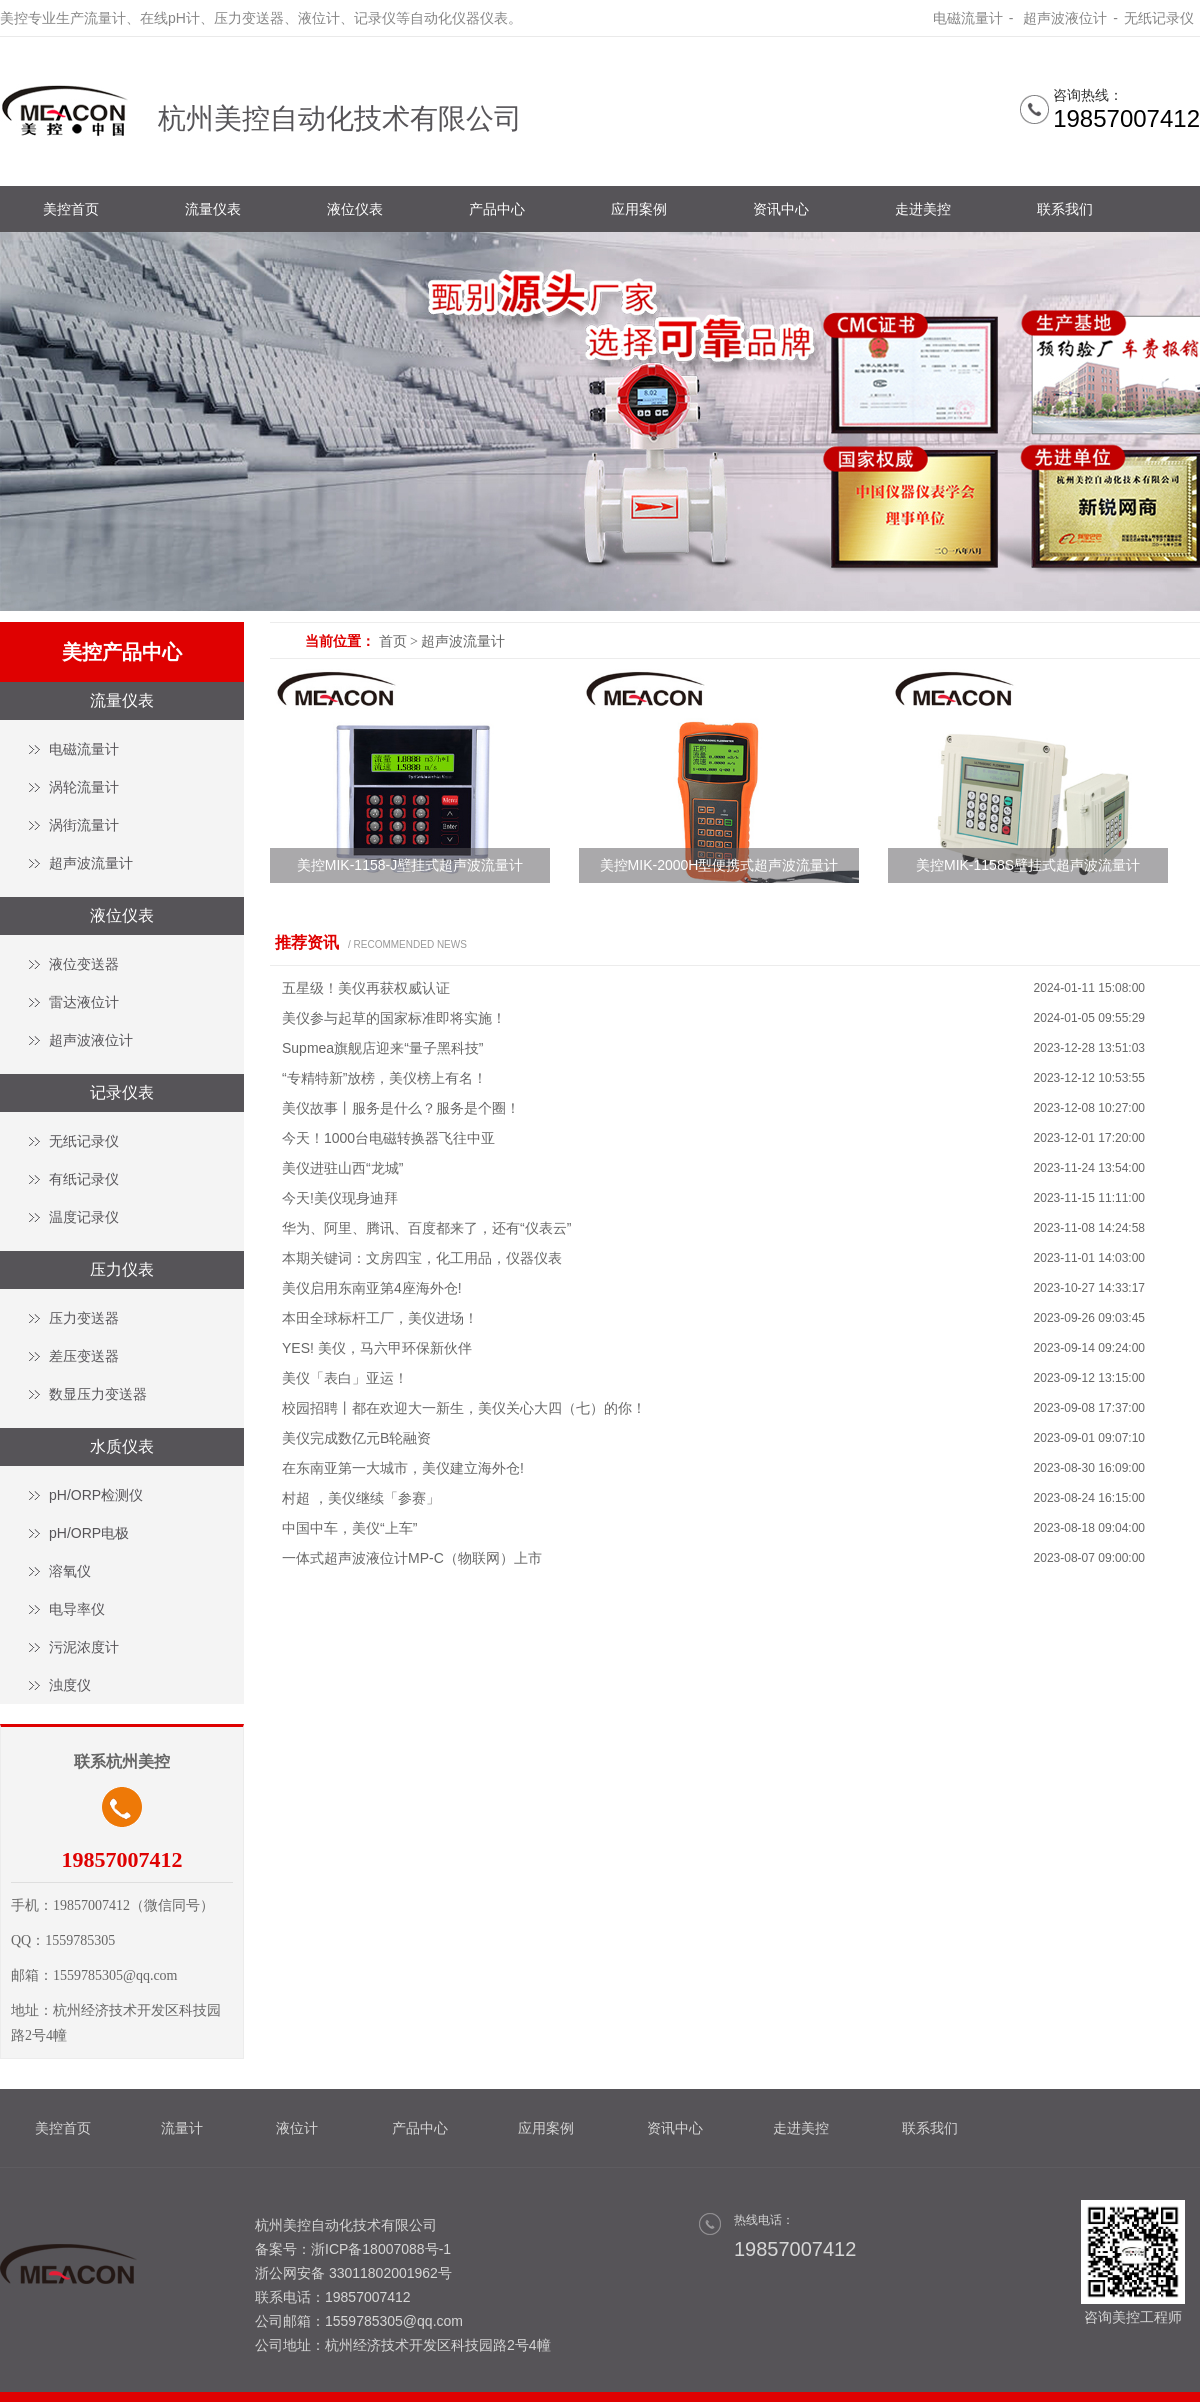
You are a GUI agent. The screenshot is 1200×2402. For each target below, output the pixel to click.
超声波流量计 (91, 863)
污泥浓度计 (84, 1647)
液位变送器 (84, 964)
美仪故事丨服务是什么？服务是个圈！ (401, 1108)
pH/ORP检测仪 (96, 1495)
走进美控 (923, 209)
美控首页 (71, 209)
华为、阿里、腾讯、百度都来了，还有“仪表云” (426, 1228)
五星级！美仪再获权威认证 (366, 988)
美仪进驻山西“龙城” (342, 1168)
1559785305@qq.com (394, 2321)
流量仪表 (213, 209)
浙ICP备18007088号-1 (381, 2249)
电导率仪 (77, 1609)
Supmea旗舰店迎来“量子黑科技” (382, 1048)
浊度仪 (70, 1685)
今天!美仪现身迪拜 (340, 1198)
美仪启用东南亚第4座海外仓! (372, 1288)
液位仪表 (355, 209)
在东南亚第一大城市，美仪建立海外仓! (403, 1468)
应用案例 (639, 209)
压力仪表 (122, 1269)
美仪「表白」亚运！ (345, 1378)
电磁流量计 (968, 18)
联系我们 (1065, 209)
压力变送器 (84, 1318)
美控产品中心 (122, 652)
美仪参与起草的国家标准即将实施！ (394, 1018)
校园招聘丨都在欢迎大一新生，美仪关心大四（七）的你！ (464, 1408)
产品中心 (497, 209)
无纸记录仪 (1159, 18)
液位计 (297, 2128)
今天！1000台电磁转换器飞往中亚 (388, 1138)
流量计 (182, 2128)
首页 (393, 641)
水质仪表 (122, 1446)
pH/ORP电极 (89, 1533)
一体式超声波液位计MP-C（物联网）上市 (412, 1558)
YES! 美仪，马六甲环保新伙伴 (377, 1348)
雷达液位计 (84, 1002)
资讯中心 (781, 209)
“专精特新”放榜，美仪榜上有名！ (384, 1078)
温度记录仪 (84, 1217)
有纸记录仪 (84, 1179)
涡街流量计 (84, 825)
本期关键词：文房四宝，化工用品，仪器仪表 (422, 1258)
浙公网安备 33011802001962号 (353, 2273)
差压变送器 (84, 1356)
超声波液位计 (1063, 18)
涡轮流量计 (84, 787)
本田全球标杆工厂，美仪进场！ (380, 1318)
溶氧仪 (70, 1571)
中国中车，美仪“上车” (349, 1528)
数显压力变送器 (98, 1394)
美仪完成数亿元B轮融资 (356, 1438)
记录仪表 (122, 1092)
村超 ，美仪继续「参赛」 (361, 1498)
